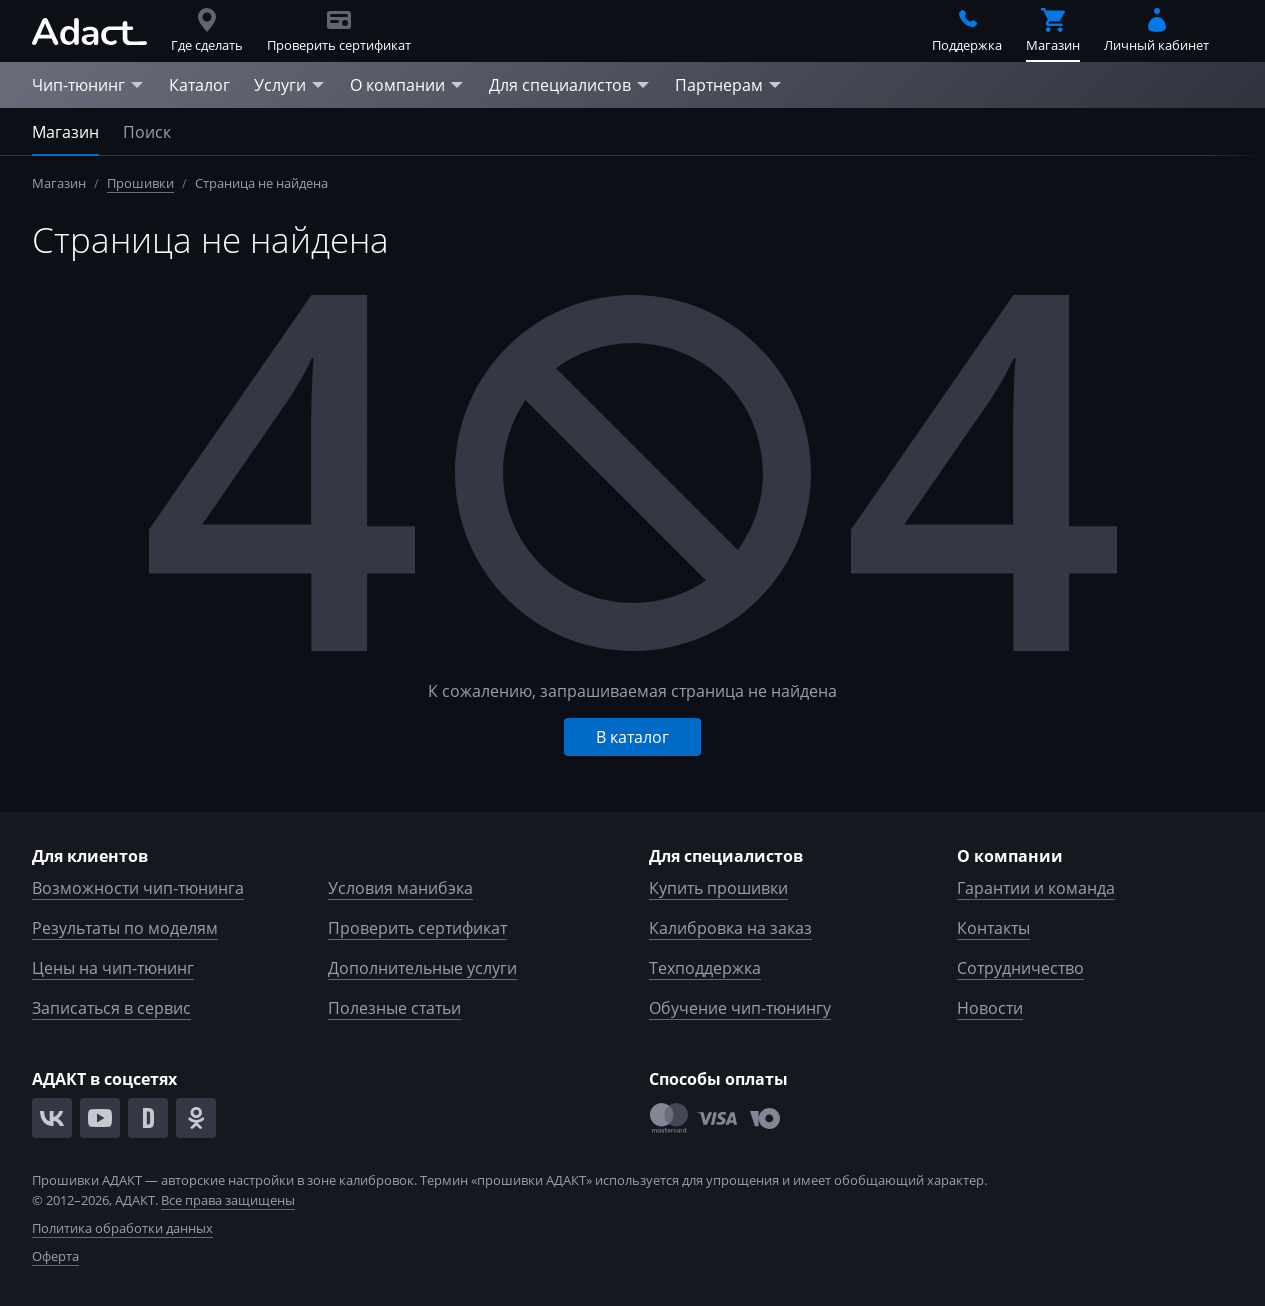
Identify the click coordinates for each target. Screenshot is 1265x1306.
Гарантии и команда (1036, 888)
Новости (990, 1008)
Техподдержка (705, 968)
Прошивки (140, 183)
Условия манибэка (400, 888)
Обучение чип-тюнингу (740, 1008)
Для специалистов (570, 85)
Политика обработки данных (122, 1228)
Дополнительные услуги (422, 968)
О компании (407, 85)
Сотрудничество (1020, 968)
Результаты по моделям (125, 928)
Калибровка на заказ (730, 928)
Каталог (199, 85)
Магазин (65, 132)
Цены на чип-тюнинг (113, 968)
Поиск (147, 132)
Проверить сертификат (417, 928)
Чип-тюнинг (88, 85)
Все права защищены (228, 1200)
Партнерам (729, 85)
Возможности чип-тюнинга (138, 888)
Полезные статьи (394, 1008)
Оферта (55, 1256)
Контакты (993, 928)
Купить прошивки (718, 888)
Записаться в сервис (111, 1008)
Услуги (290, 85)
